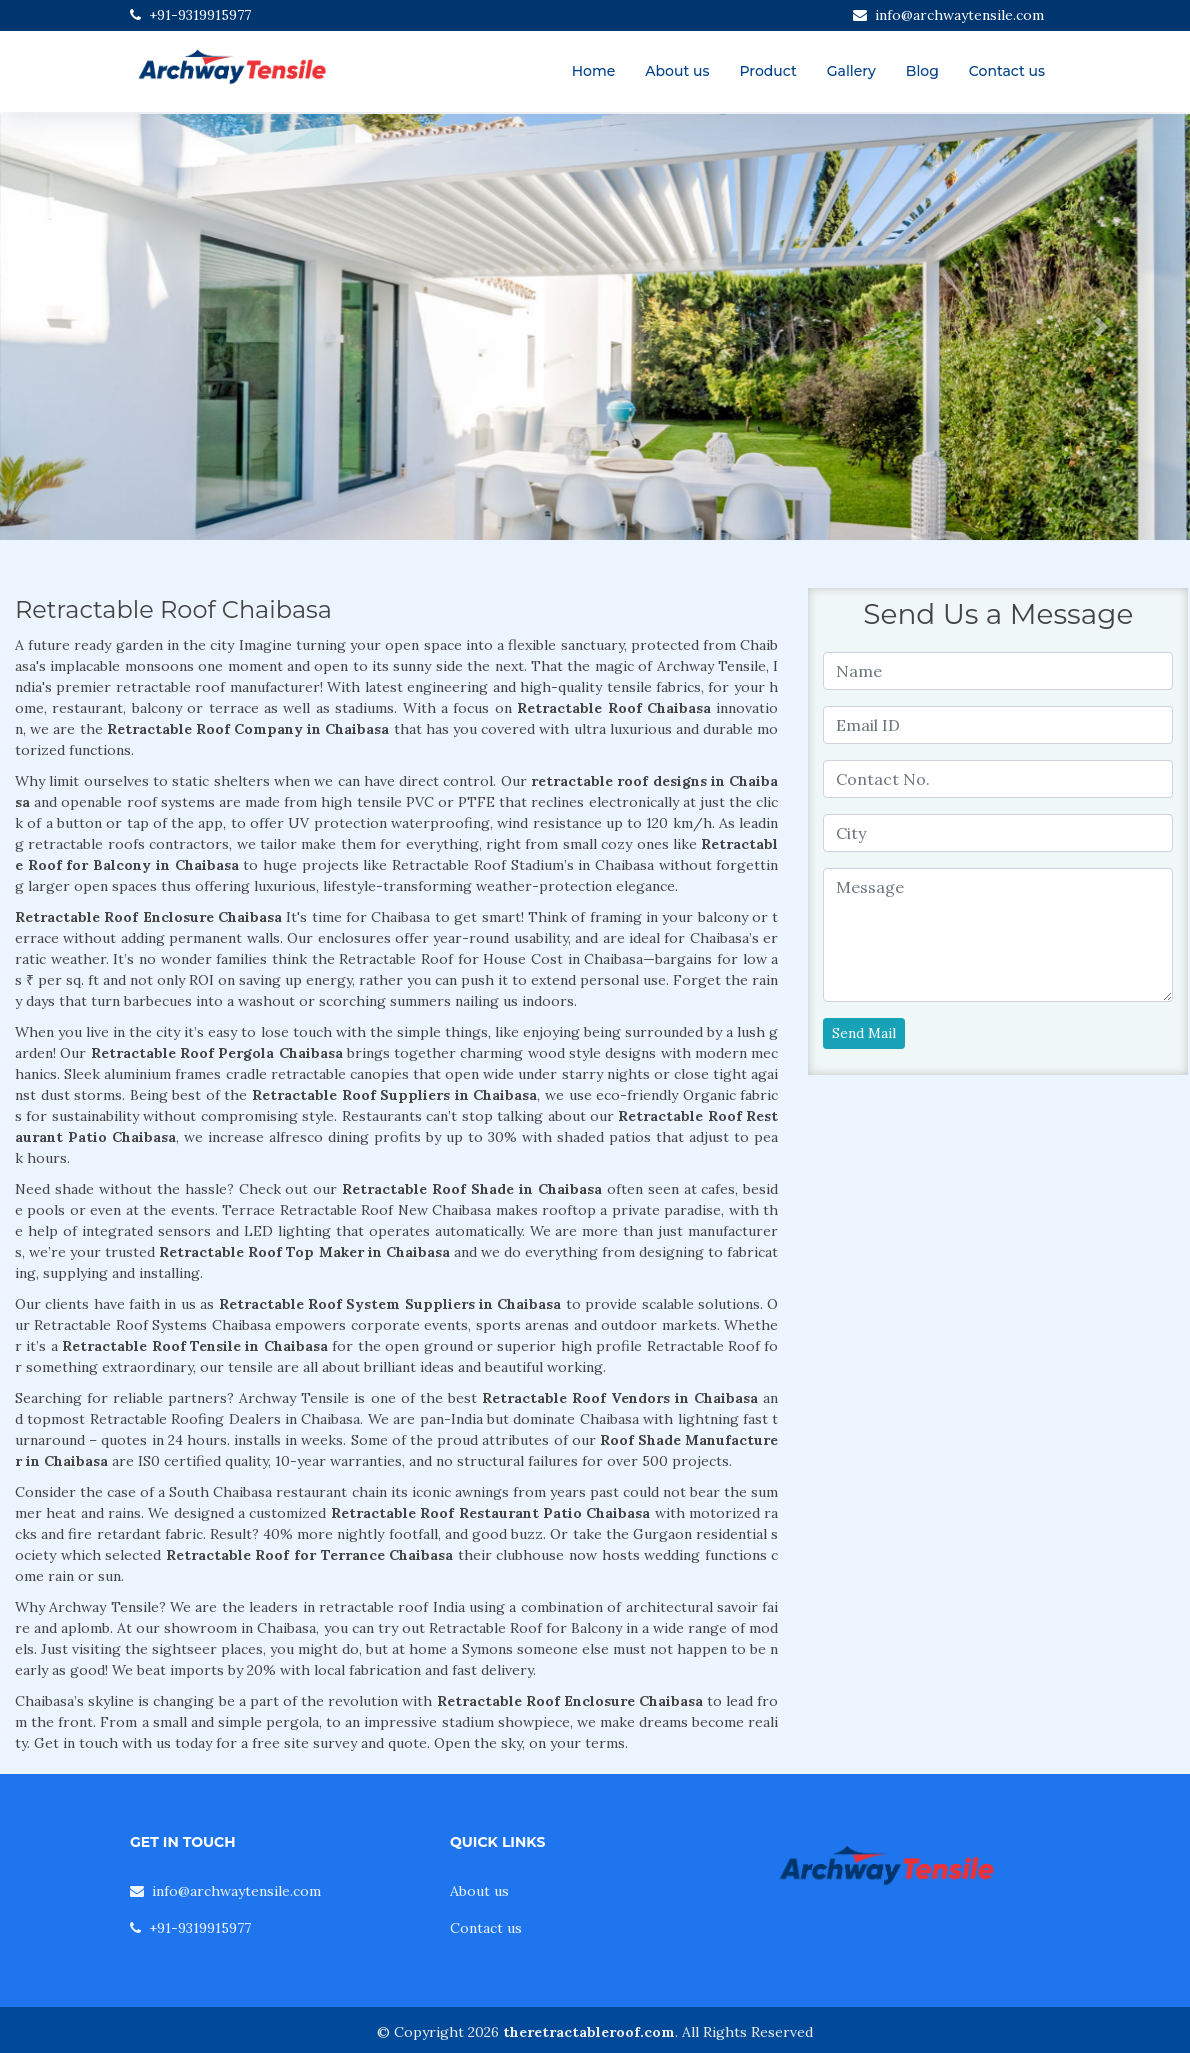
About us (677, 71)
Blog (922, 71)
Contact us (1007, 71)
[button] (89, 327)
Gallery (851, 71)
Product (767, 71)
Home (594, 71)
